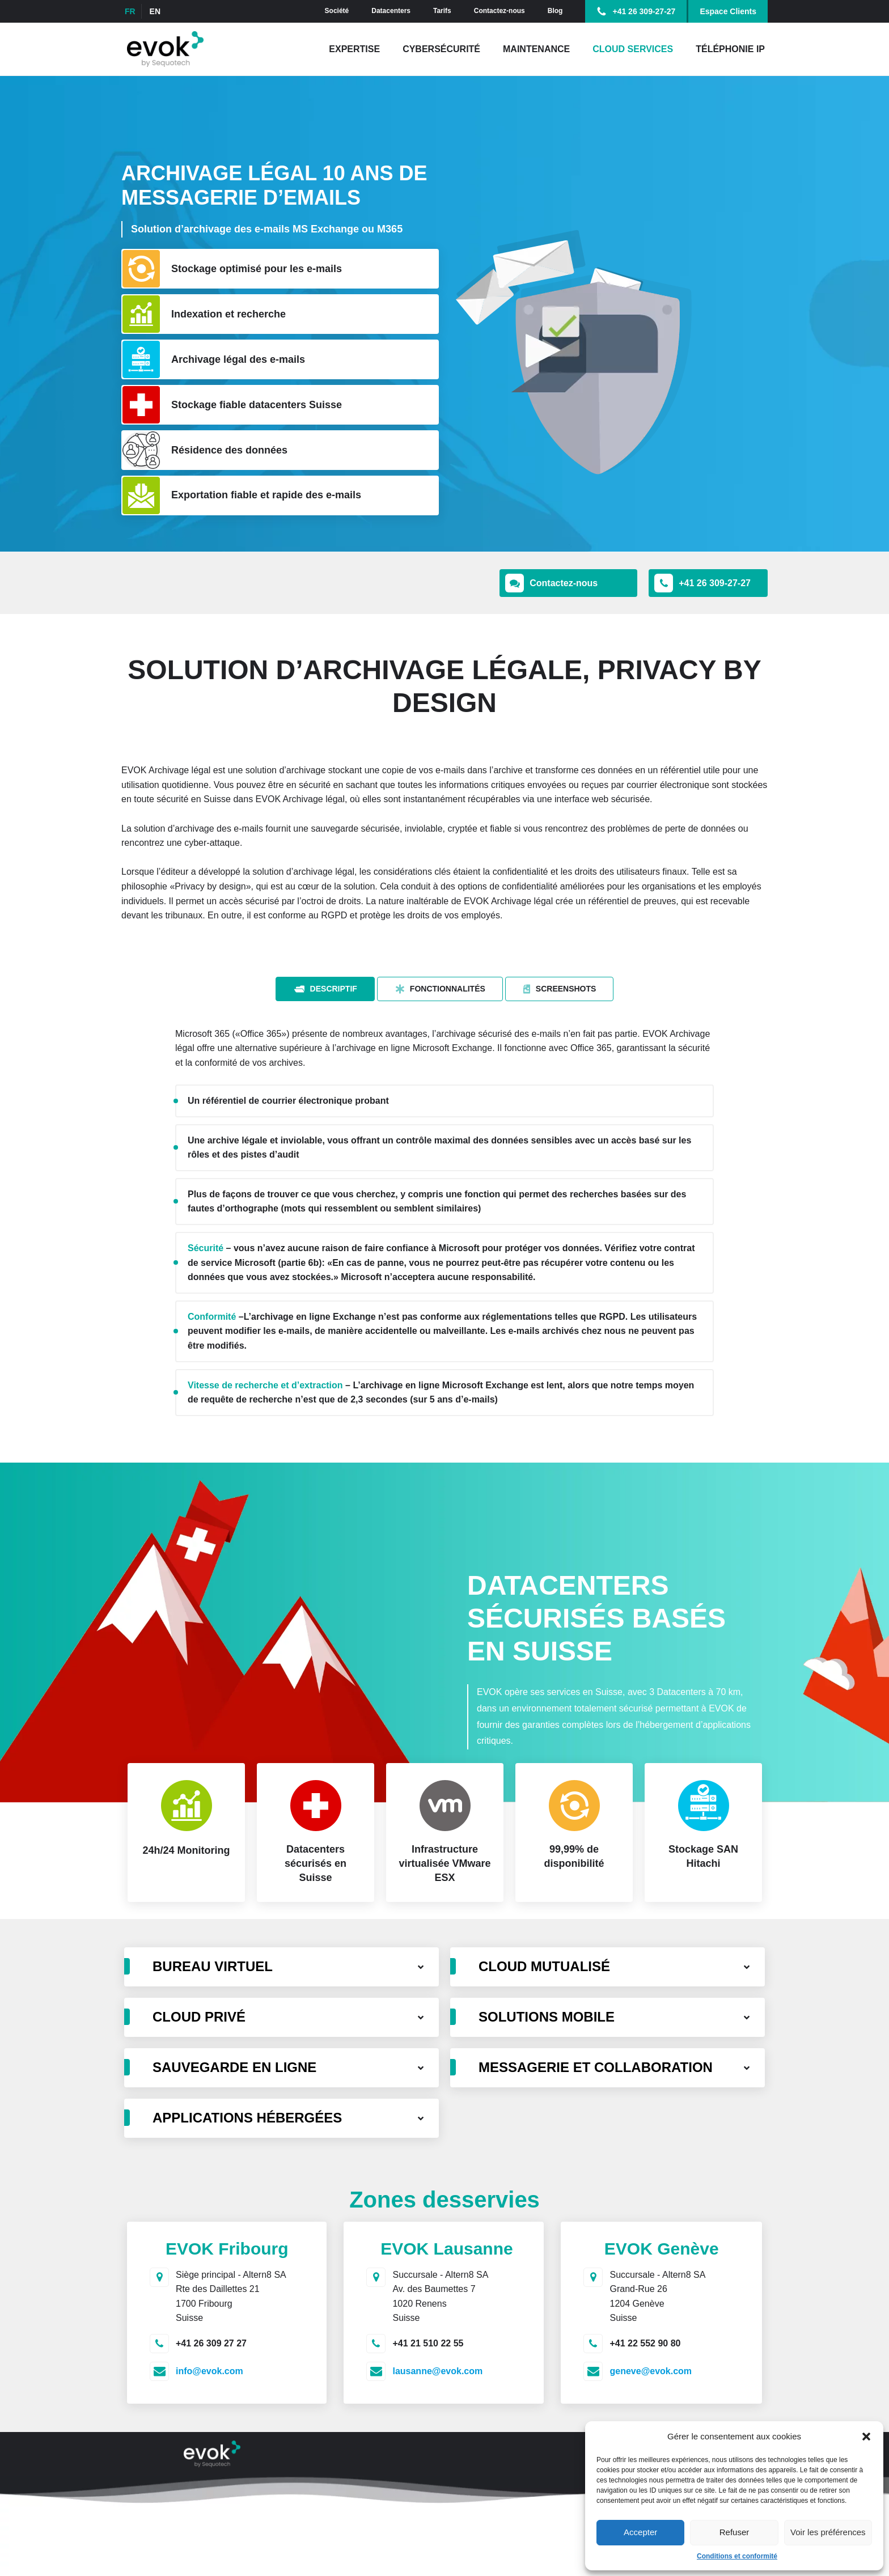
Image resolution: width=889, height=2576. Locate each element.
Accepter (640, 2532)
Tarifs (442, 11)
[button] (866, 2436)
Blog (555, 11)
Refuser (734, 2532)
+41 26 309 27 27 (211, 2343)
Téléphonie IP (730, 49)
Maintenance (536, 49)
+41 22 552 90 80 (644, 2343)
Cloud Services (632, 49)
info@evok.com (209, 2371)
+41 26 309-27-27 (643, 11)
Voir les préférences (828, 2532)
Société (337, 11)
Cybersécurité (441, 49)
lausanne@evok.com (437, 2371)
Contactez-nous (499, 11)
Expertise (354, 49)
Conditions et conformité (737, 2556)
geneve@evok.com (650, 2371)
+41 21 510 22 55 (427, 2343)
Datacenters (390, 11)
